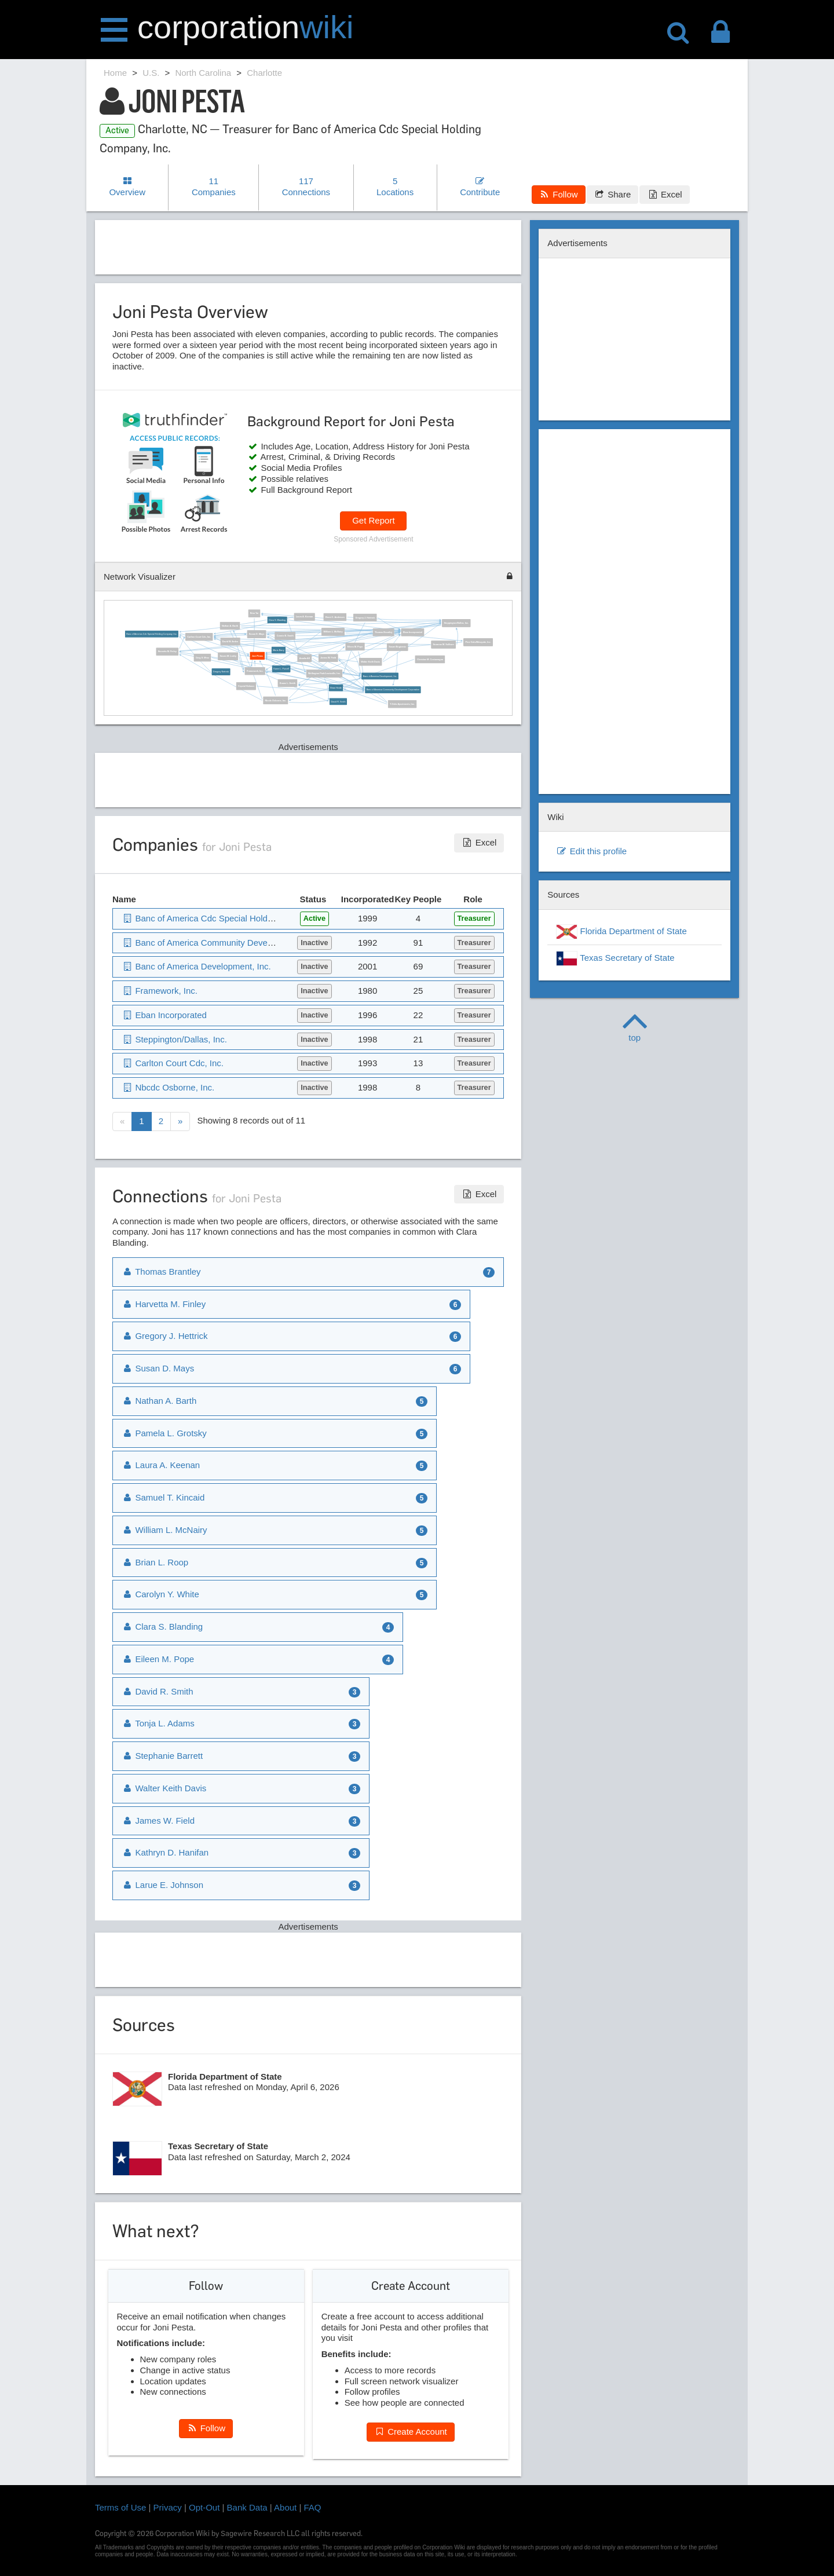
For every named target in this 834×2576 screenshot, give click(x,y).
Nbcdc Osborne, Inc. (275, 700)
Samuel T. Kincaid (163, 1497)
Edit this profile (591, 851)
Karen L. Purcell (281, 669)
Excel (664, 194)
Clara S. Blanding (276, 620)
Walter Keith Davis (370, 661)
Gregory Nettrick (220, 672)
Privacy (167, 2507)
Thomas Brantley (383, 632)
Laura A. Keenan (304, 617)
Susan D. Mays (256, 634)
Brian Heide (336, 687)
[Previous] (122, 1121)
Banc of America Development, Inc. (380, 676)
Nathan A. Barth (229, 625)
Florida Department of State (621, 931)
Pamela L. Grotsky (164, 1433)
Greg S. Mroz (202, 657)
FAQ (312, 2507)
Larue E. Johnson (162, 1885)
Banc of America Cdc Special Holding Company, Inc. (151, 633)
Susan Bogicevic (397, 647)
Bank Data (247, 2507)
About (285, 2507)
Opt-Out (204, 2507)
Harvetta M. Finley (167, 651)
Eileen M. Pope (355, 646)
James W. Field (328, 658)
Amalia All (304, 658)
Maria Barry (278, 650)
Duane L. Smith (287, 683)
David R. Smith (338, 701)
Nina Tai (254, 613)
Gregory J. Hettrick (365, 617)
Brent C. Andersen (334, 617)
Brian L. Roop (155, 1562)
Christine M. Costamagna (429, 659)
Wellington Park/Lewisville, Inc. (324, 673)
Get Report (373, 520)
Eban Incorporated (412, 632)
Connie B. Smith (284, 636)
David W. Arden (229, 641)
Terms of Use (120, 2507)
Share (612, 194)
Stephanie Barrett (162, 1756)
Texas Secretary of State (615, 958)
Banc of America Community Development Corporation (392, 690)
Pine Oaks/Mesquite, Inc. (478, 642)
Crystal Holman (246, 686)
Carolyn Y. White (160, 1594)
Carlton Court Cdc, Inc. (199, 636)
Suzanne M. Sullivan (443, 644)
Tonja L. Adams (158, 1723)
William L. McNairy (332, 632)
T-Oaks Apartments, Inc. (402, 703)
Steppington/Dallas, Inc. (456, 623)
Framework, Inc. (254, 670)
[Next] (180, 1121)
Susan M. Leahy (228, 656)
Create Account (410, 2431)
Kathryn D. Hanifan (165, 1852)
